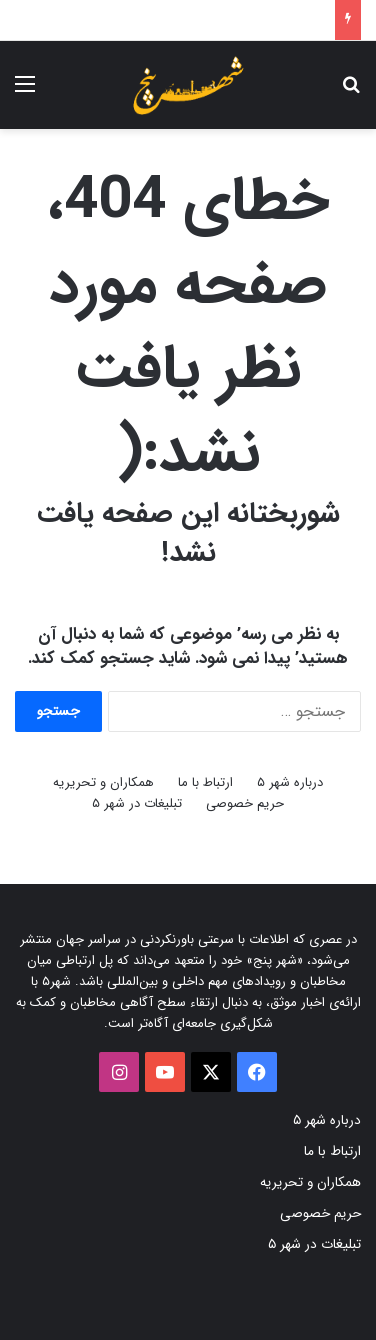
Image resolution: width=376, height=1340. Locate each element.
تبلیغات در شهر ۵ (137, 803)
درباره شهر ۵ (290, 782)
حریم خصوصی (245, 803)
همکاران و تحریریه (103, 782)
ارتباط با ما (205, 782)
